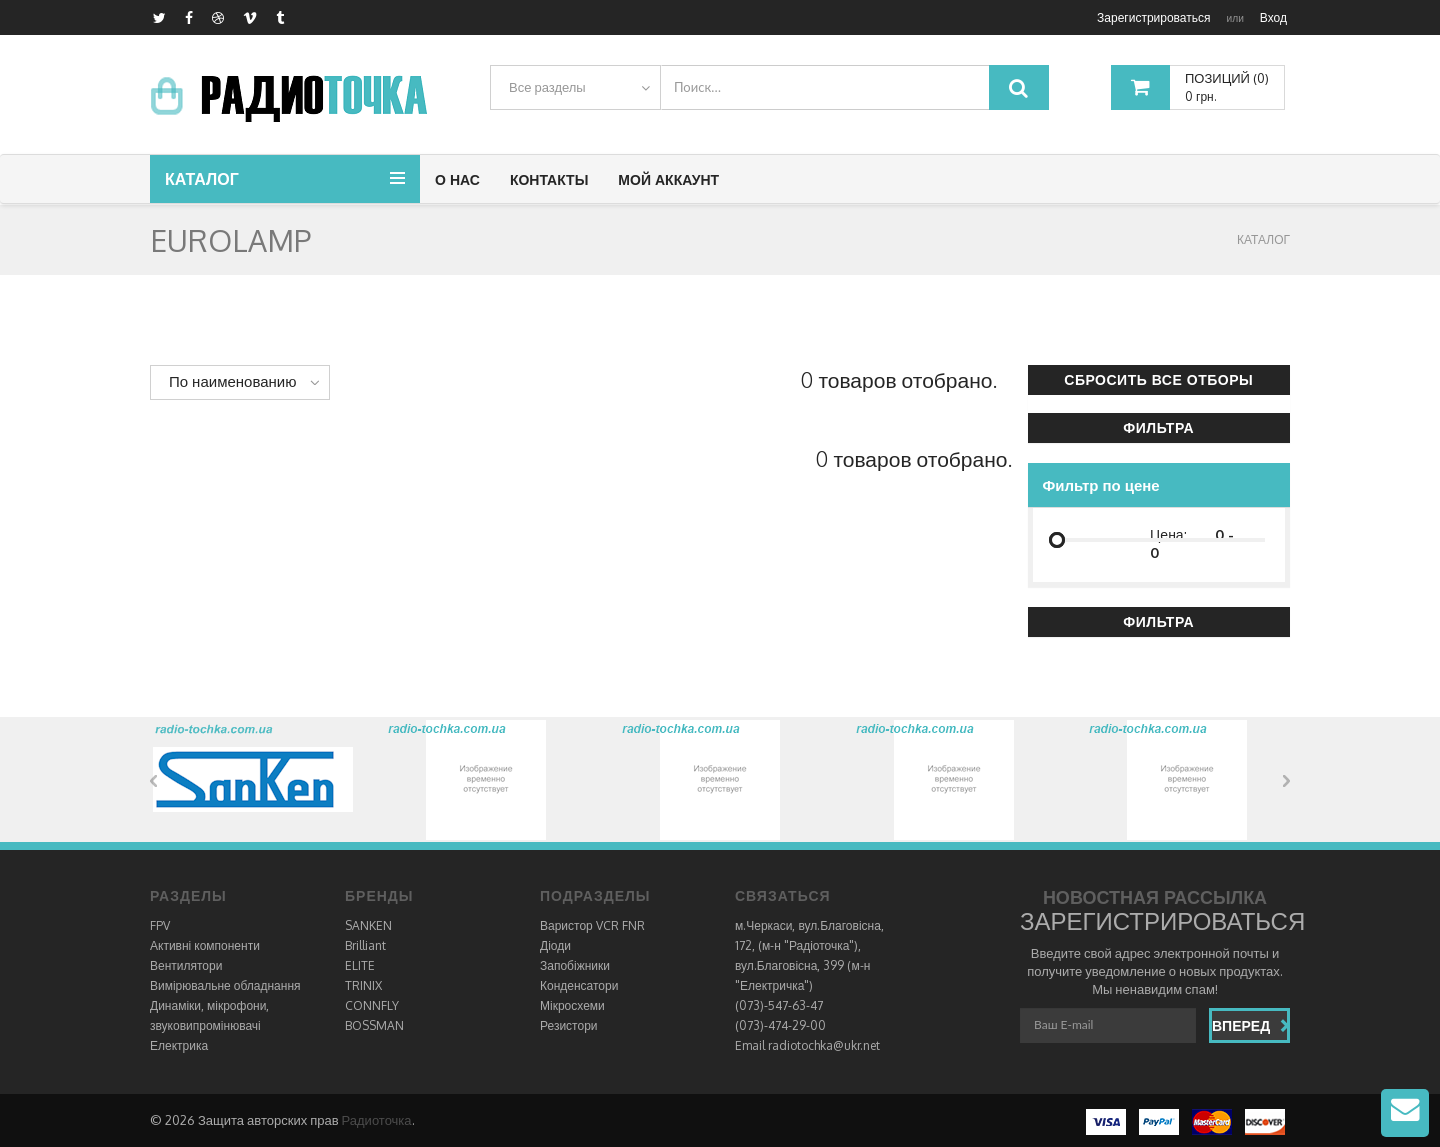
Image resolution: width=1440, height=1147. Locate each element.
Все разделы (547, 87)
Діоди (555, 945)
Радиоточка (377, 1120)
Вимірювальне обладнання (225, 985)
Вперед (1251, 1025)
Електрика (179, 1045)
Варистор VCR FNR (592, 925)
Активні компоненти (205, 945)
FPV (160, 925)
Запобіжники (575, 965)
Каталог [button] (202, 179)
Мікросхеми (572, 1005)
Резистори (569, 1025)
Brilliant (365, 945)
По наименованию (232, 381)
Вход (1273, 17)
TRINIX (363, 985)
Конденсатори (579, 985)
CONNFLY (372, 1005)
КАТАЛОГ (1263, 239)
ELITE (360, 965)
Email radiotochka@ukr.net (807, 1045)
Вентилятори (186, 965)
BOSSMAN (374, 1025)
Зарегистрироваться (1153, 17)
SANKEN (368, 925)
